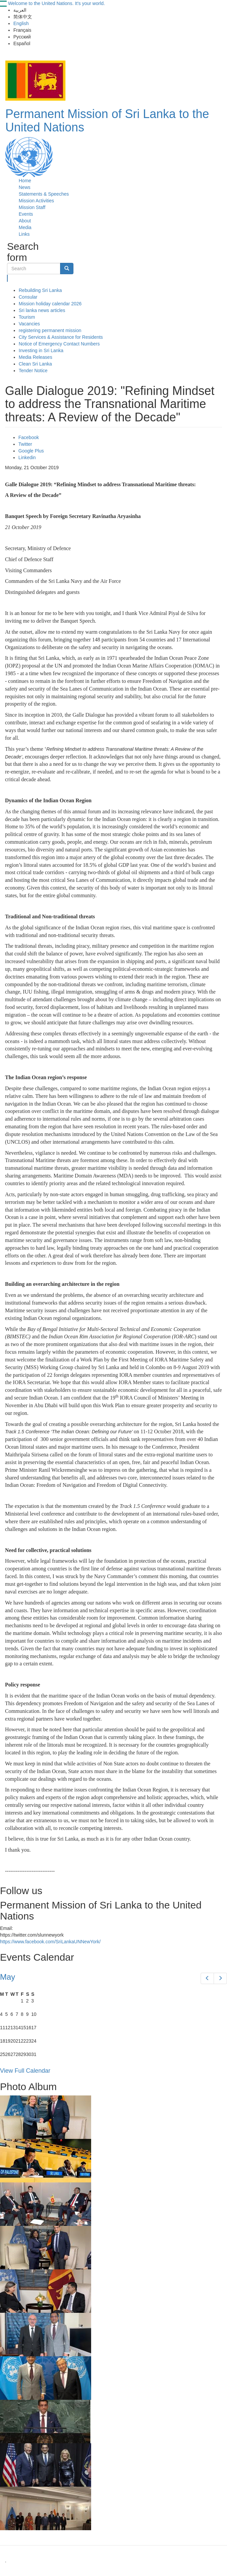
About (25, 220)
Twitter (25, 444)
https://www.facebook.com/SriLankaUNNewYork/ (50, 1941)
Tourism (27, 317)
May (7, 1976)
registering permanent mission (50, 330)
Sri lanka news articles (42, 310)
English (21, 23)
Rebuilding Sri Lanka (40, 290)
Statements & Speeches (44, 194)
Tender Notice (33, 370)
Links (24, 234)
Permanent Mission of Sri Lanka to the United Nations (107, 120)
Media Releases (35, 357)
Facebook (28, 437)
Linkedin (27, 457)
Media (25, 227)
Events (26, 214)
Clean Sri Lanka (35, 364)
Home (25, 180)
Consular (28, 297)
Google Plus (31, 450)
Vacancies (29, 323)
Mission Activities (36, 200)
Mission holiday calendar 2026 (50, 303)
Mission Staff (32, 207)
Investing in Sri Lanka (41, 350)
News (24, 187)
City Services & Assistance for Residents (61, 337)
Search (7, 278)
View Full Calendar (25, 2070)
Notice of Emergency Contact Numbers (59, 343)
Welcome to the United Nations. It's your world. (56, 3)
